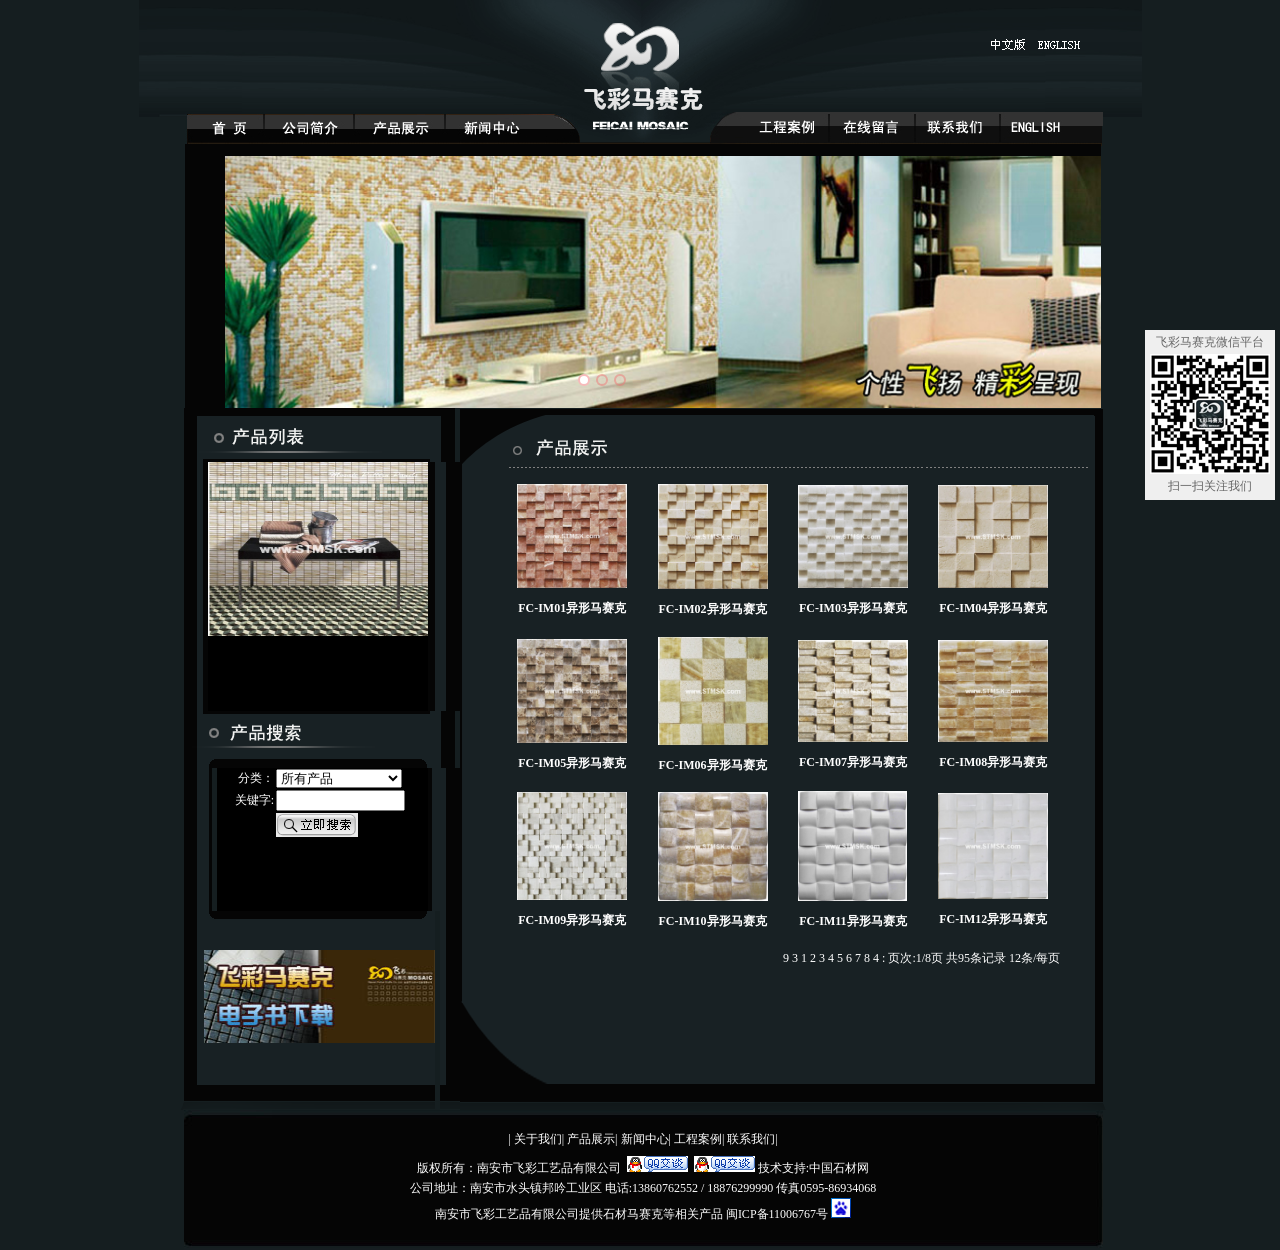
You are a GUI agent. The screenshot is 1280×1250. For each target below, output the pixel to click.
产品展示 (591, 1139)
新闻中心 (645, 1139)
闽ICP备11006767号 (778, 1214)
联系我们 (751, 1139)
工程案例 (698, 1139)
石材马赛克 (633, 1214)
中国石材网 (839, 1168)
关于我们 (538, 1139)
